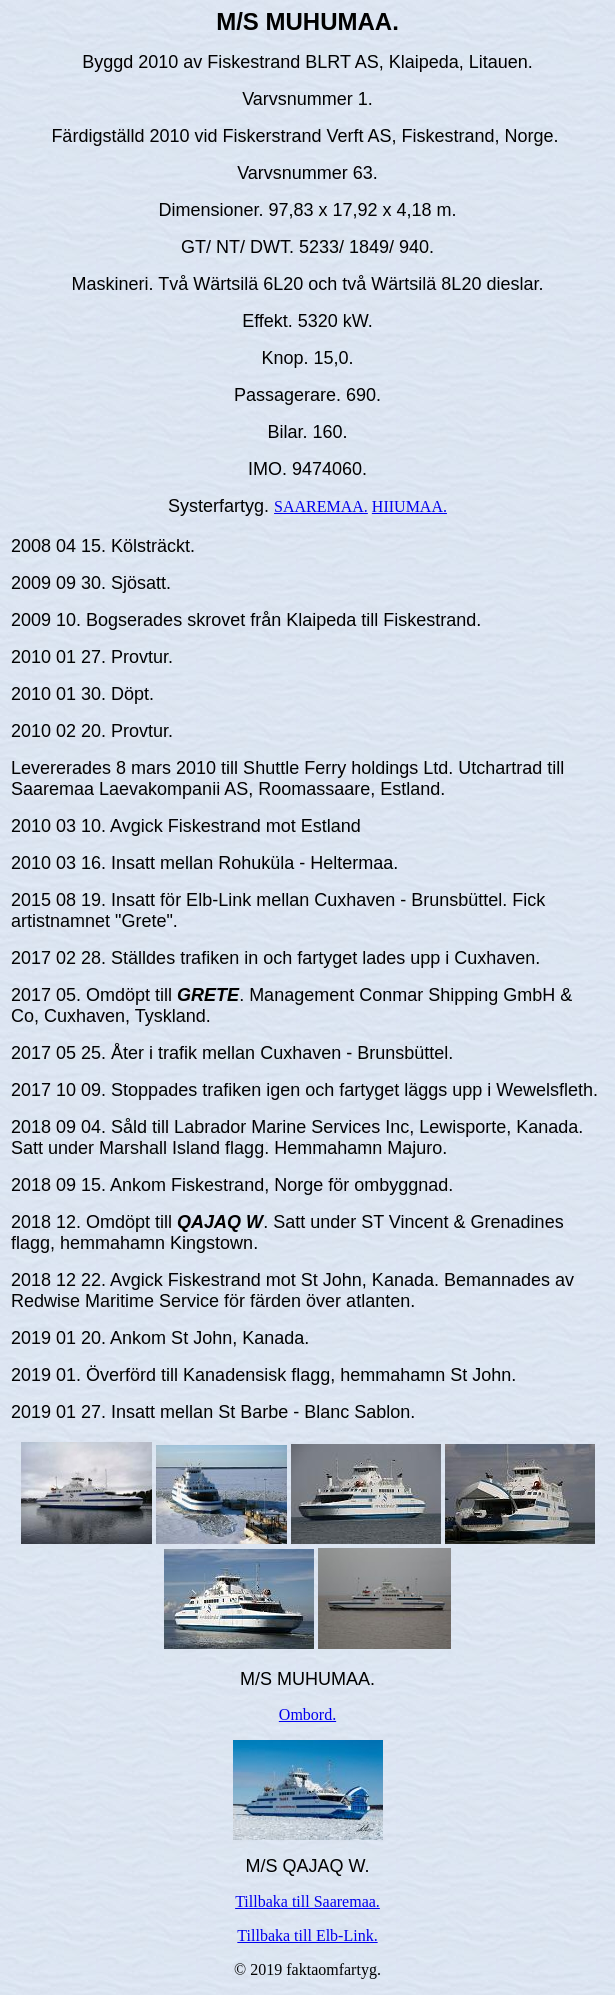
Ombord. (307, 1714)
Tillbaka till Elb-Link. (307, 1935)
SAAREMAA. (321, 506)
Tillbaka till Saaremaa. (307, 1901)
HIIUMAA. (409, 506)
